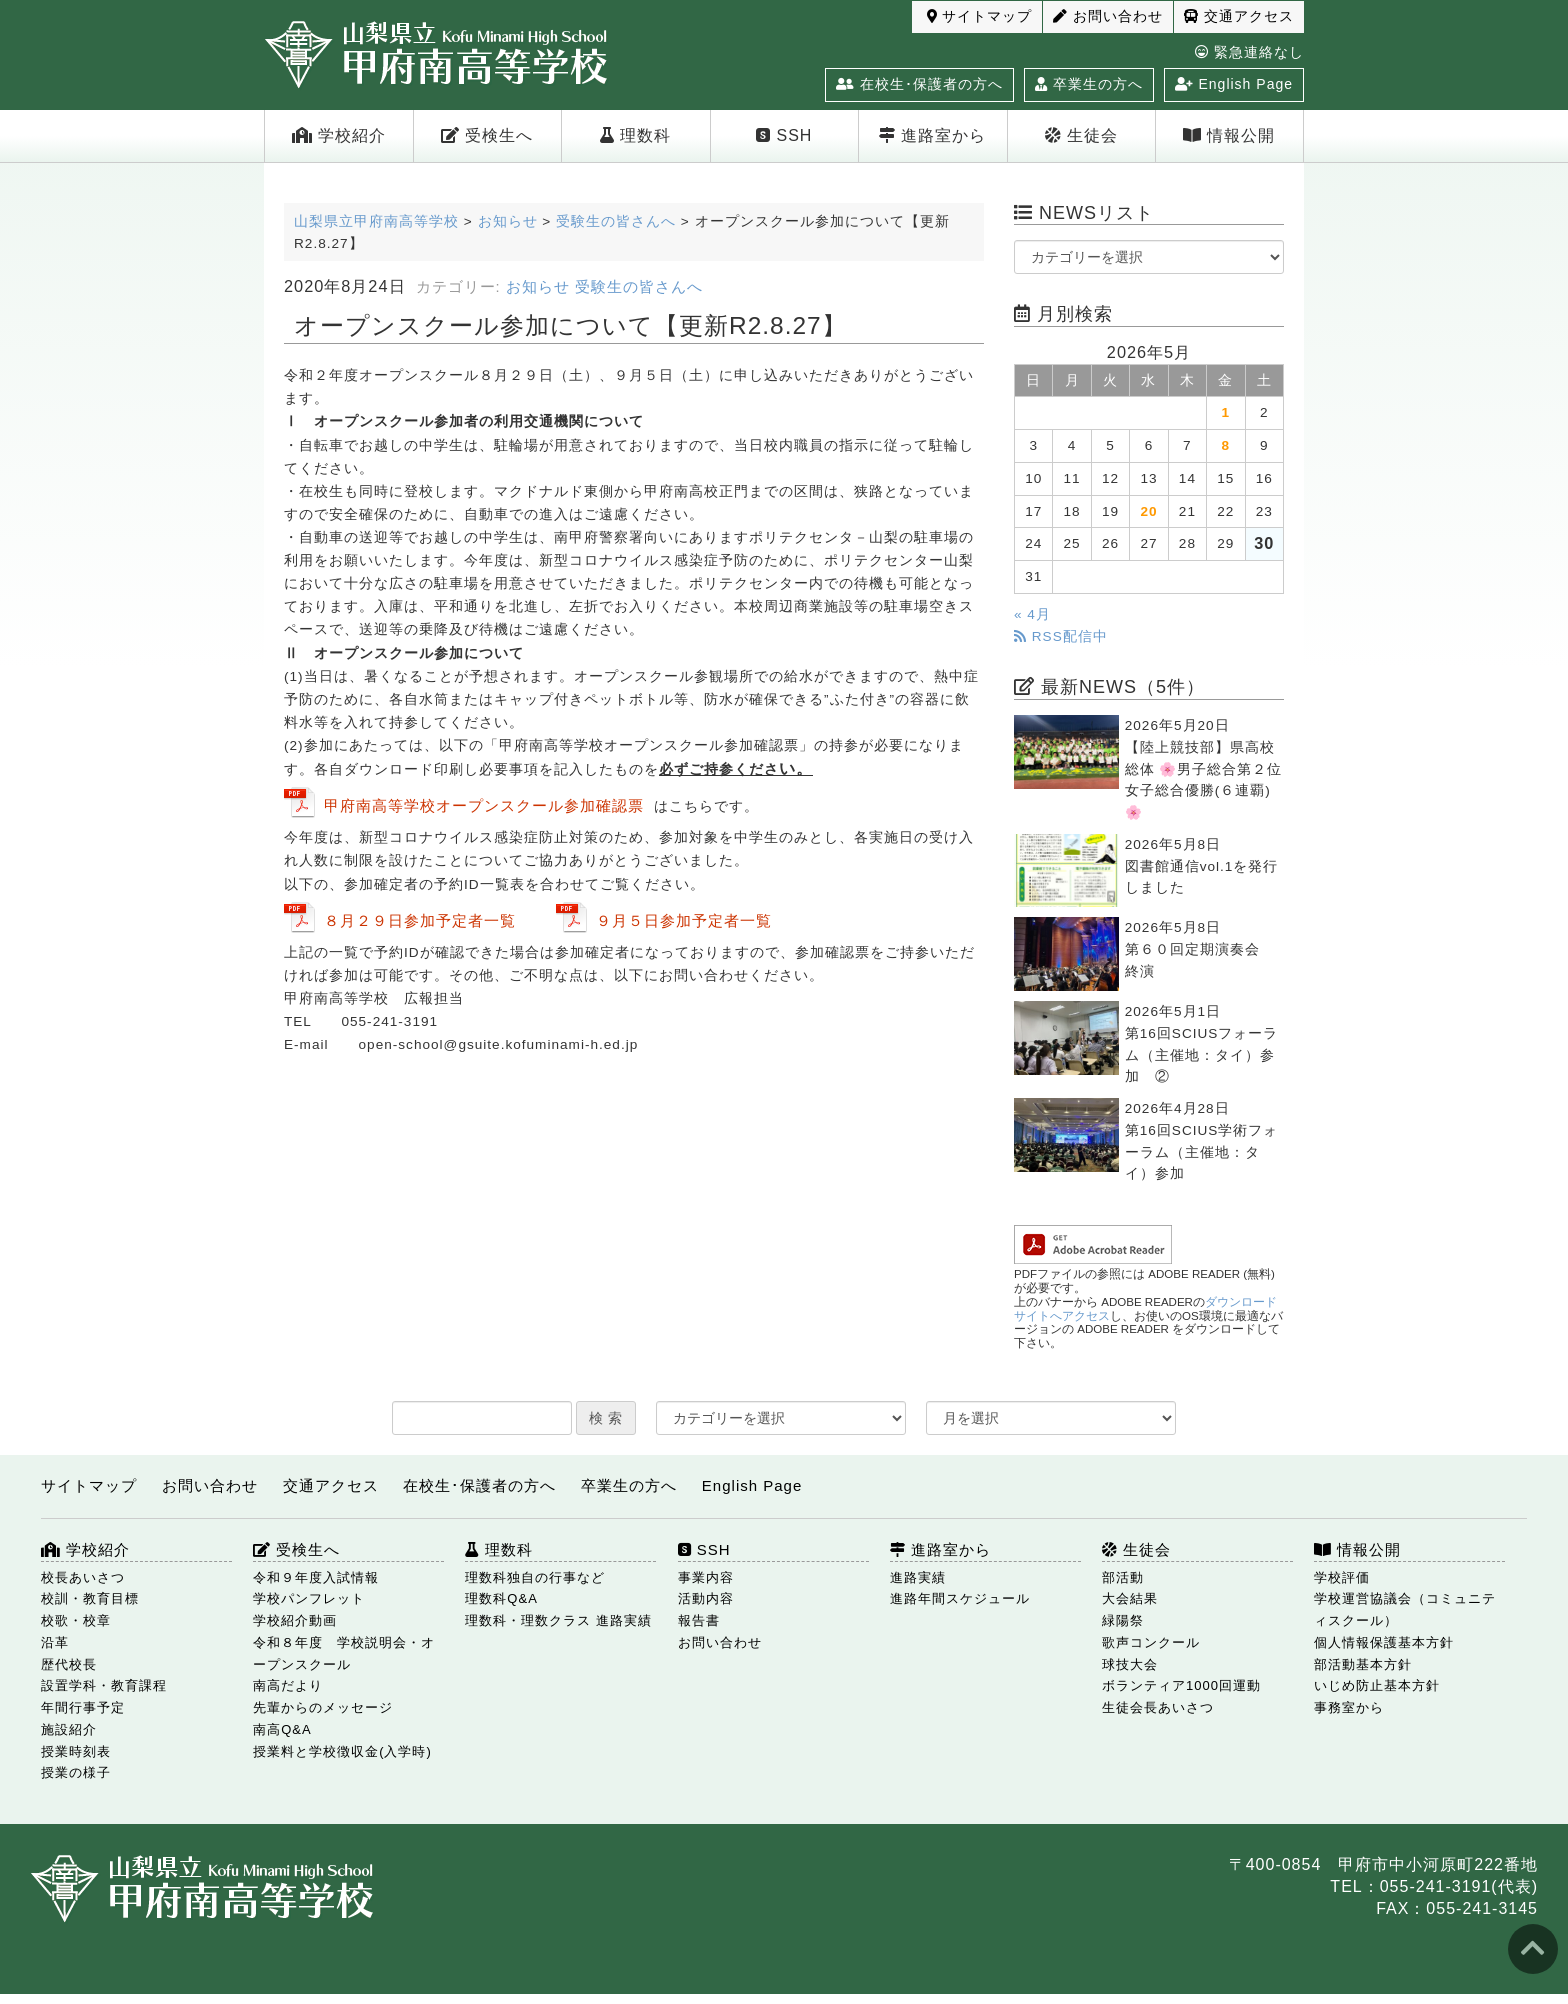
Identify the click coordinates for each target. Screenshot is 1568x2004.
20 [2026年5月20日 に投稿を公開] (1148, 511)
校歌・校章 (76, 1620)
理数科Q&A (501, 1598)
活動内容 (706, 1598)
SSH (784, 135)
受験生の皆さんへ (639, 287)
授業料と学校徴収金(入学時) (342, 1751)
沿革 (55, 1642)
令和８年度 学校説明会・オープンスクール (344, 1653)
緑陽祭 (1123, 1620)
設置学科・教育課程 (104, 1685)
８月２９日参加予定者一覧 (420, 920)
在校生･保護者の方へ (919, 84)
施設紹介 (69, 1729)
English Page (1234, 84)
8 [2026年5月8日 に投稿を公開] (1226, 445)
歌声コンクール (1151, 1642)
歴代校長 (69, 1664)
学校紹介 (339, 135)
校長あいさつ (83, 1577)
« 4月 (1032, 614)
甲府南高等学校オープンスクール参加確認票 (484, 805)
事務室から (1349, 1707)
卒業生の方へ (1089, 84)
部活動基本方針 (1363, 1664)
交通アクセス (1239, 16)
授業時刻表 (76, 1751)
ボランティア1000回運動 (1181, 1685)
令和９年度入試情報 (316, 1577)
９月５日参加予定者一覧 (684, 920)
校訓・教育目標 (90, 1598)
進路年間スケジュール (960, 1598)
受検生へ (487, 135)
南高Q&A (282, 1729)
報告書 (699, 1620)
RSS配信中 (1061, 636)
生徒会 (1081, 135)
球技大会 (1130, 1664)
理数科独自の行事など (535, 1577)
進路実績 (918, 1577)
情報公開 (1229, 135)
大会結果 (1130, 1598)
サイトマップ (980, 16)
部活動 (1123, 1577)
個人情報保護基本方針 (1384, 1642)
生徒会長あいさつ (1158, 1707)
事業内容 (706, 1577)
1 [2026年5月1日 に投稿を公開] (1226, 412)
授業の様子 (76, 1772)
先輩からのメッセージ (323, 1707)
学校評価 (1342, 1577)
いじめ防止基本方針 (1377, 1685)
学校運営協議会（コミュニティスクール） (1405, 1609)
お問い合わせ (1108, 16)
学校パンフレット (309, 1598)
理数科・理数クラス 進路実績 (558, 1620)
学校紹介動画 (295, 1620)
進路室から (932, 135)
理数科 (635, 135)
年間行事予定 (83, 1707)
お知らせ (538, 287)
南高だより (288, 1685)
